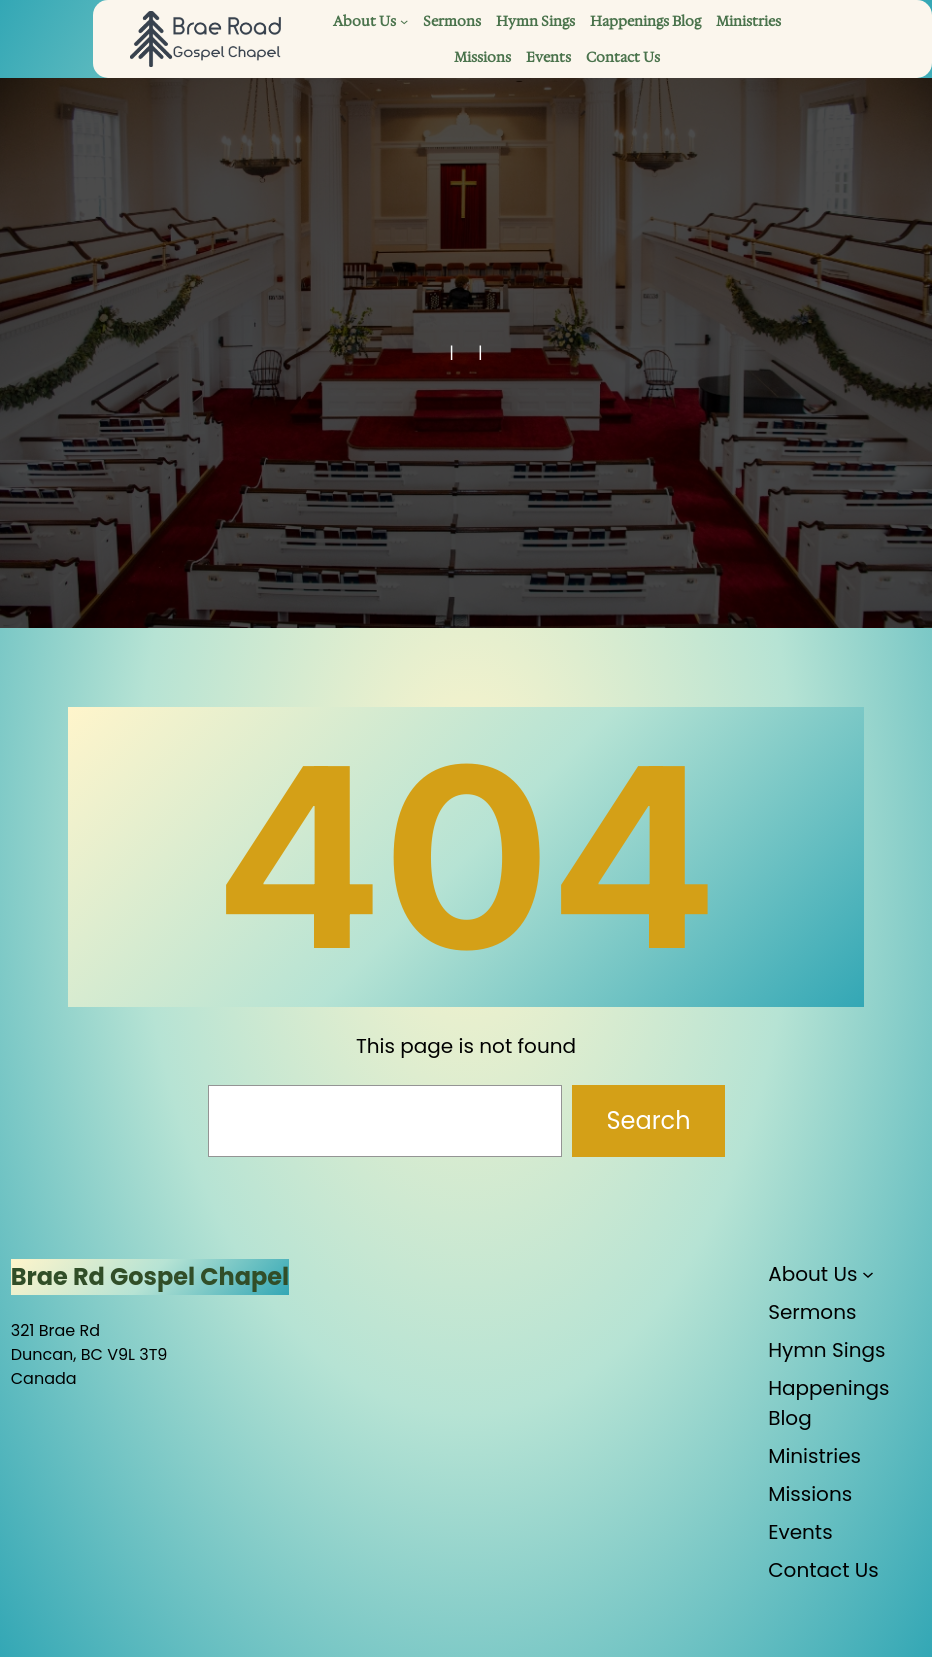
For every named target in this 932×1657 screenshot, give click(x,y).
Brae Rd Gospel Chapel (150, 1276)
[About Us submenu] (404, 21)
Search (648, 1120)
